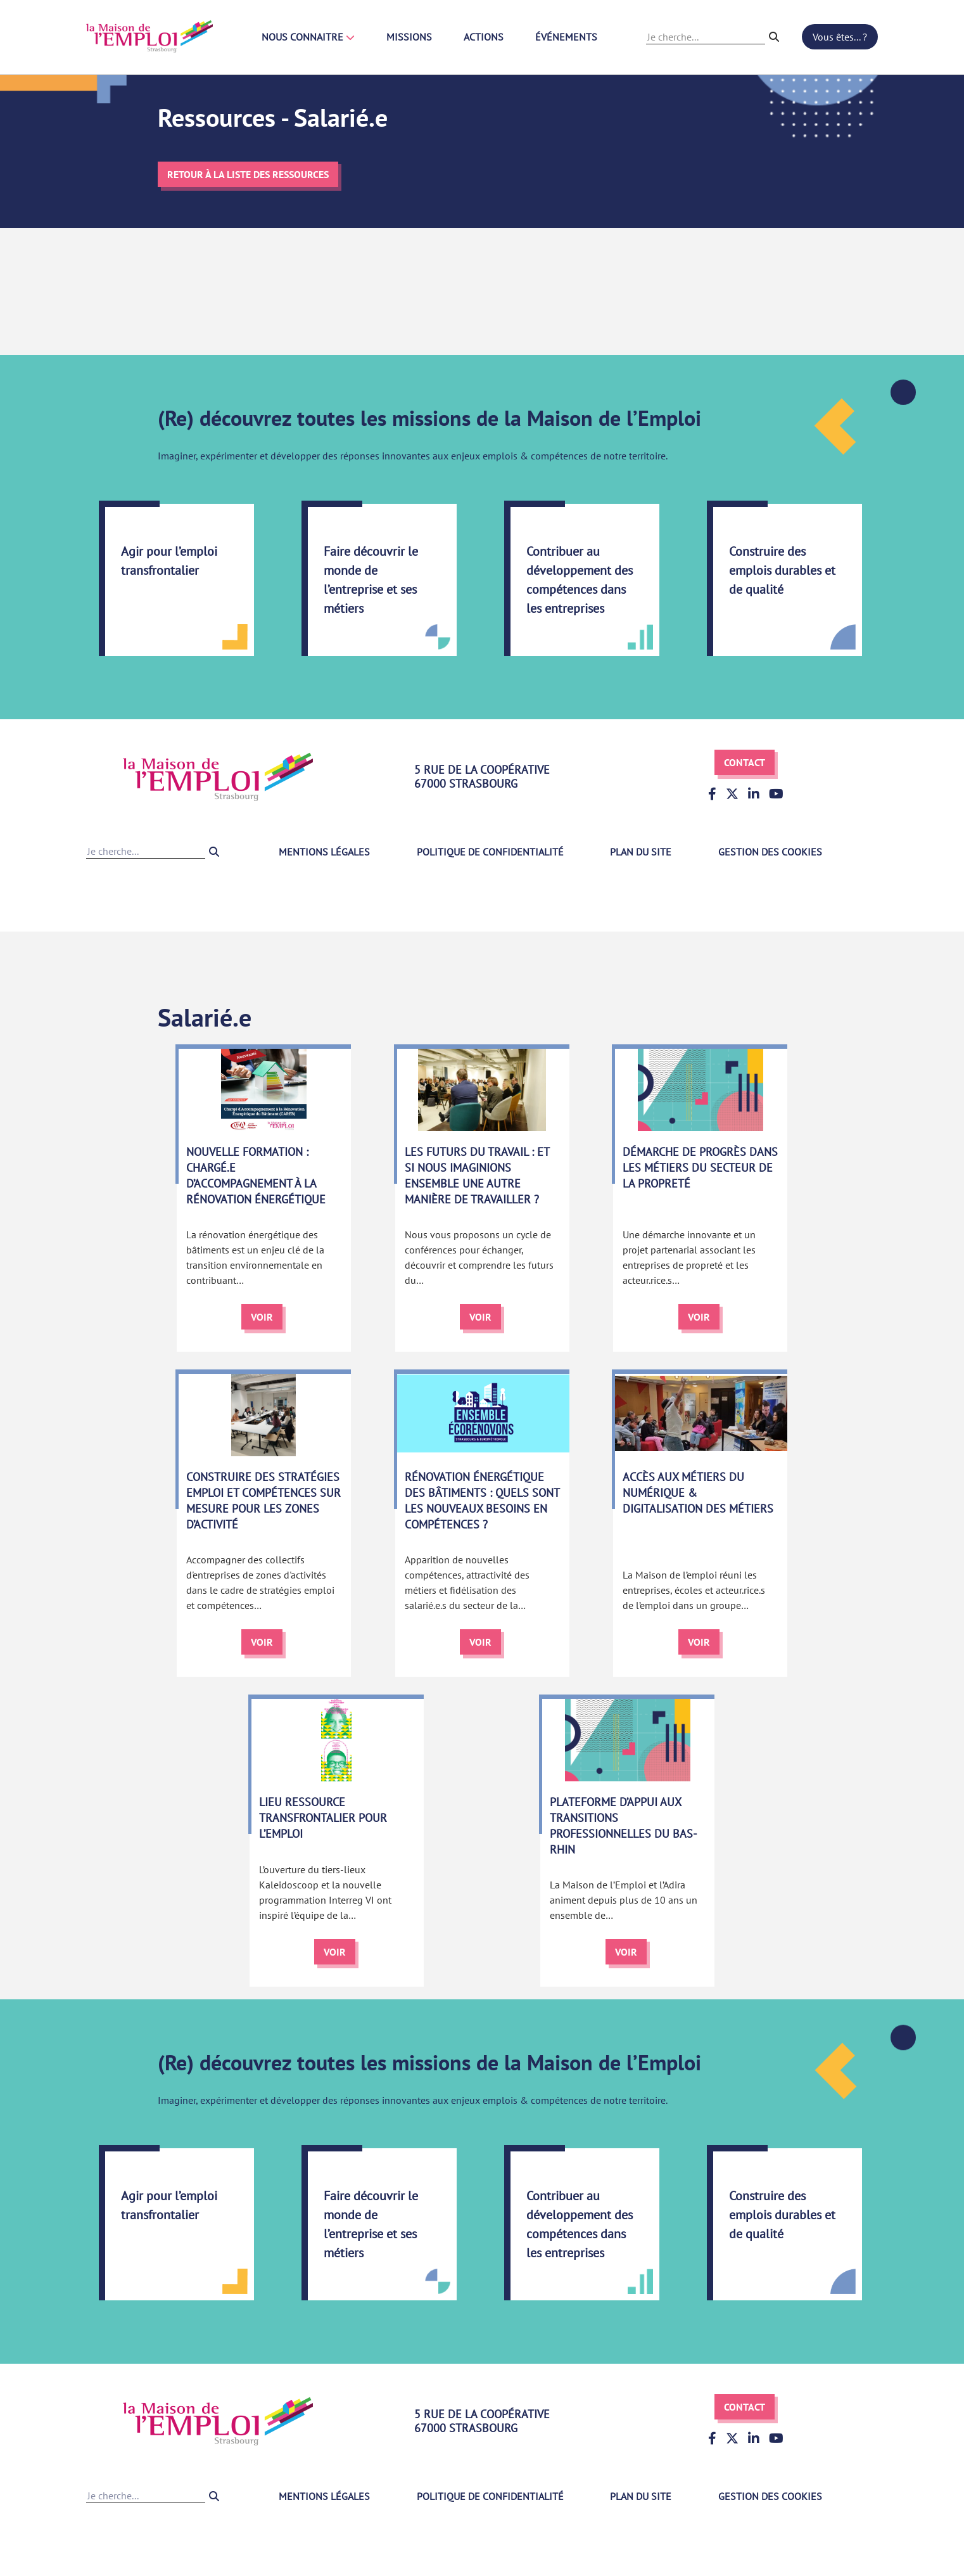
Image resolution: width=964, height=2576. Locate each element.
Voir (262, 1316)
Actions (484, 36)
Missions (409, 36)
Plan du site (640, 851)
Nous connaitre (308, 36)
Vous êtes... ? (840, 36)
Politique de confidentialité (490, 851)
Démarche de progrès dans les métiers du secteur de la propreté (700, 1167)
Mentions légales (324, 851)
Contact (744, 762)
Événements (566, 36)
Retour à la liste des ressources (248, 174)
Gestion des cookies (770, 851)
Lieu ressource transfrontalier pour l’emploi (323, 1818)
